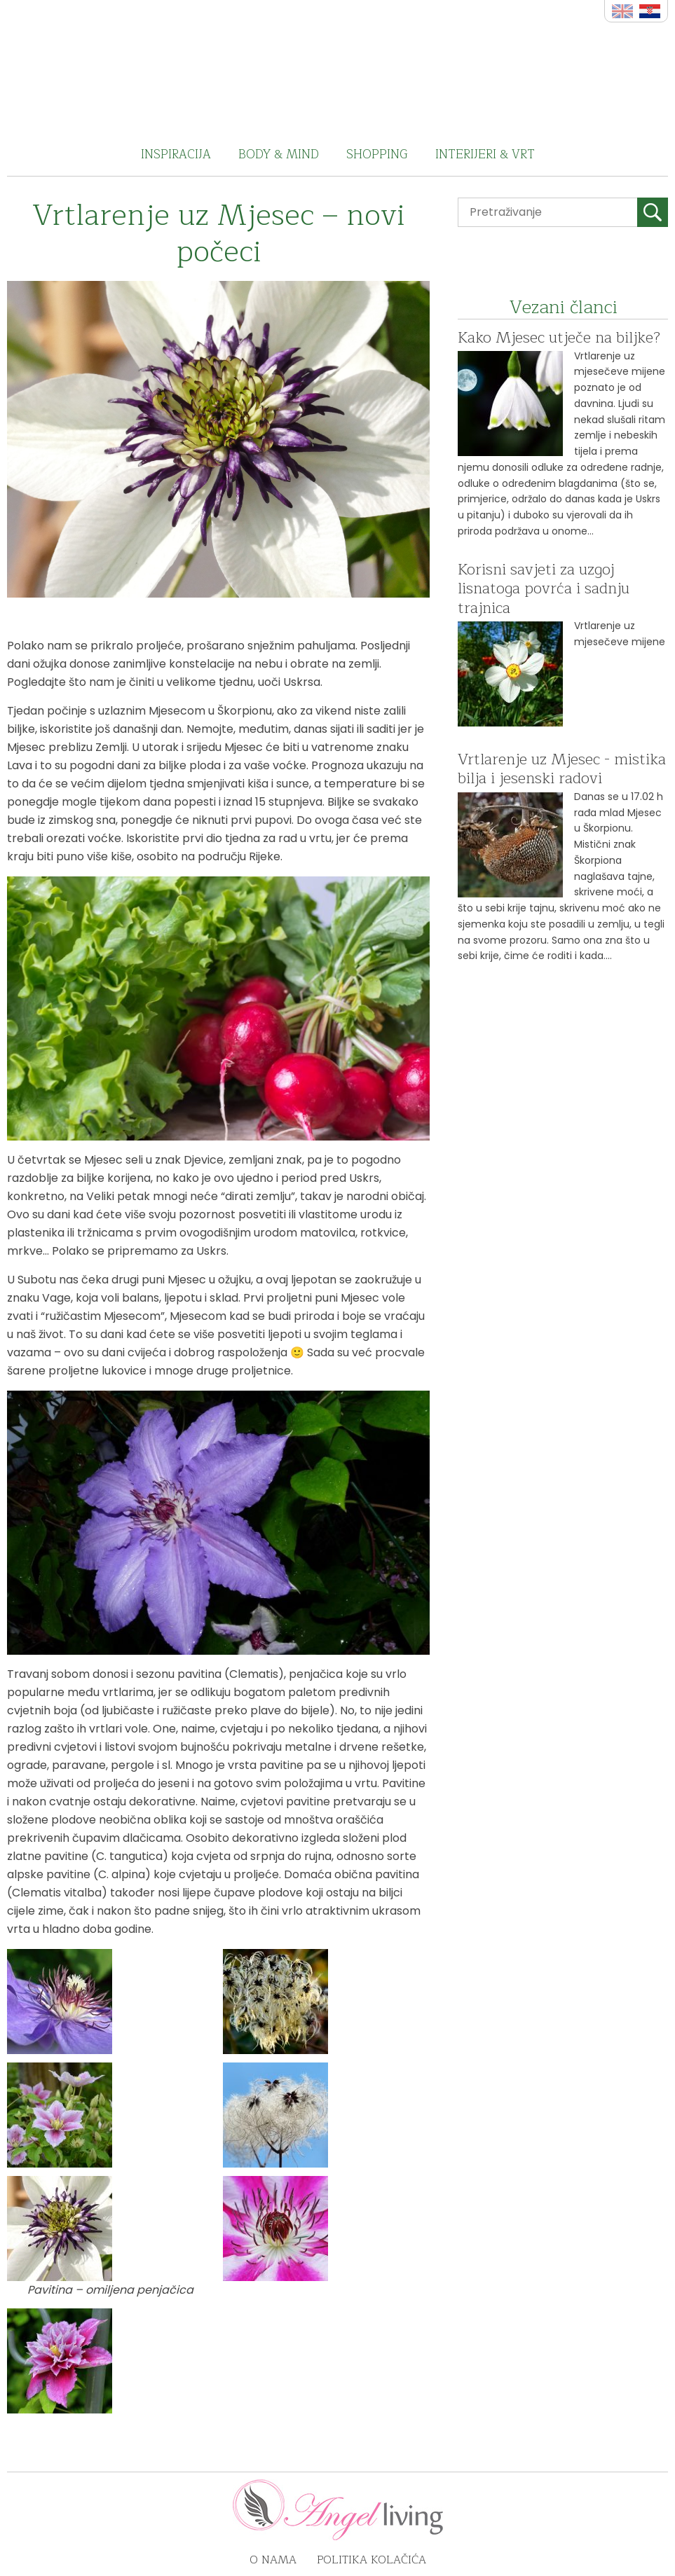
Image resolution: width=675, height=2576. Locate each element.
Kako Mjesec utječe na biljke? (559, 337)
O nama (273, 2560)
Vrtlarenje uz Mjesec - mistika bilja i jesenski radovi (562, 769)
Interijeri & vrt (485, 154)
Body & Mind (278, 154)
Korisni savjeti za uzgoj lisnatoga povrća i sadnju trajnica (543, 589)
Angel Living (337, 66)
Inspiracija (176, 154)
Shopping (377, 154)
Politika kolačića (371, 2560)
